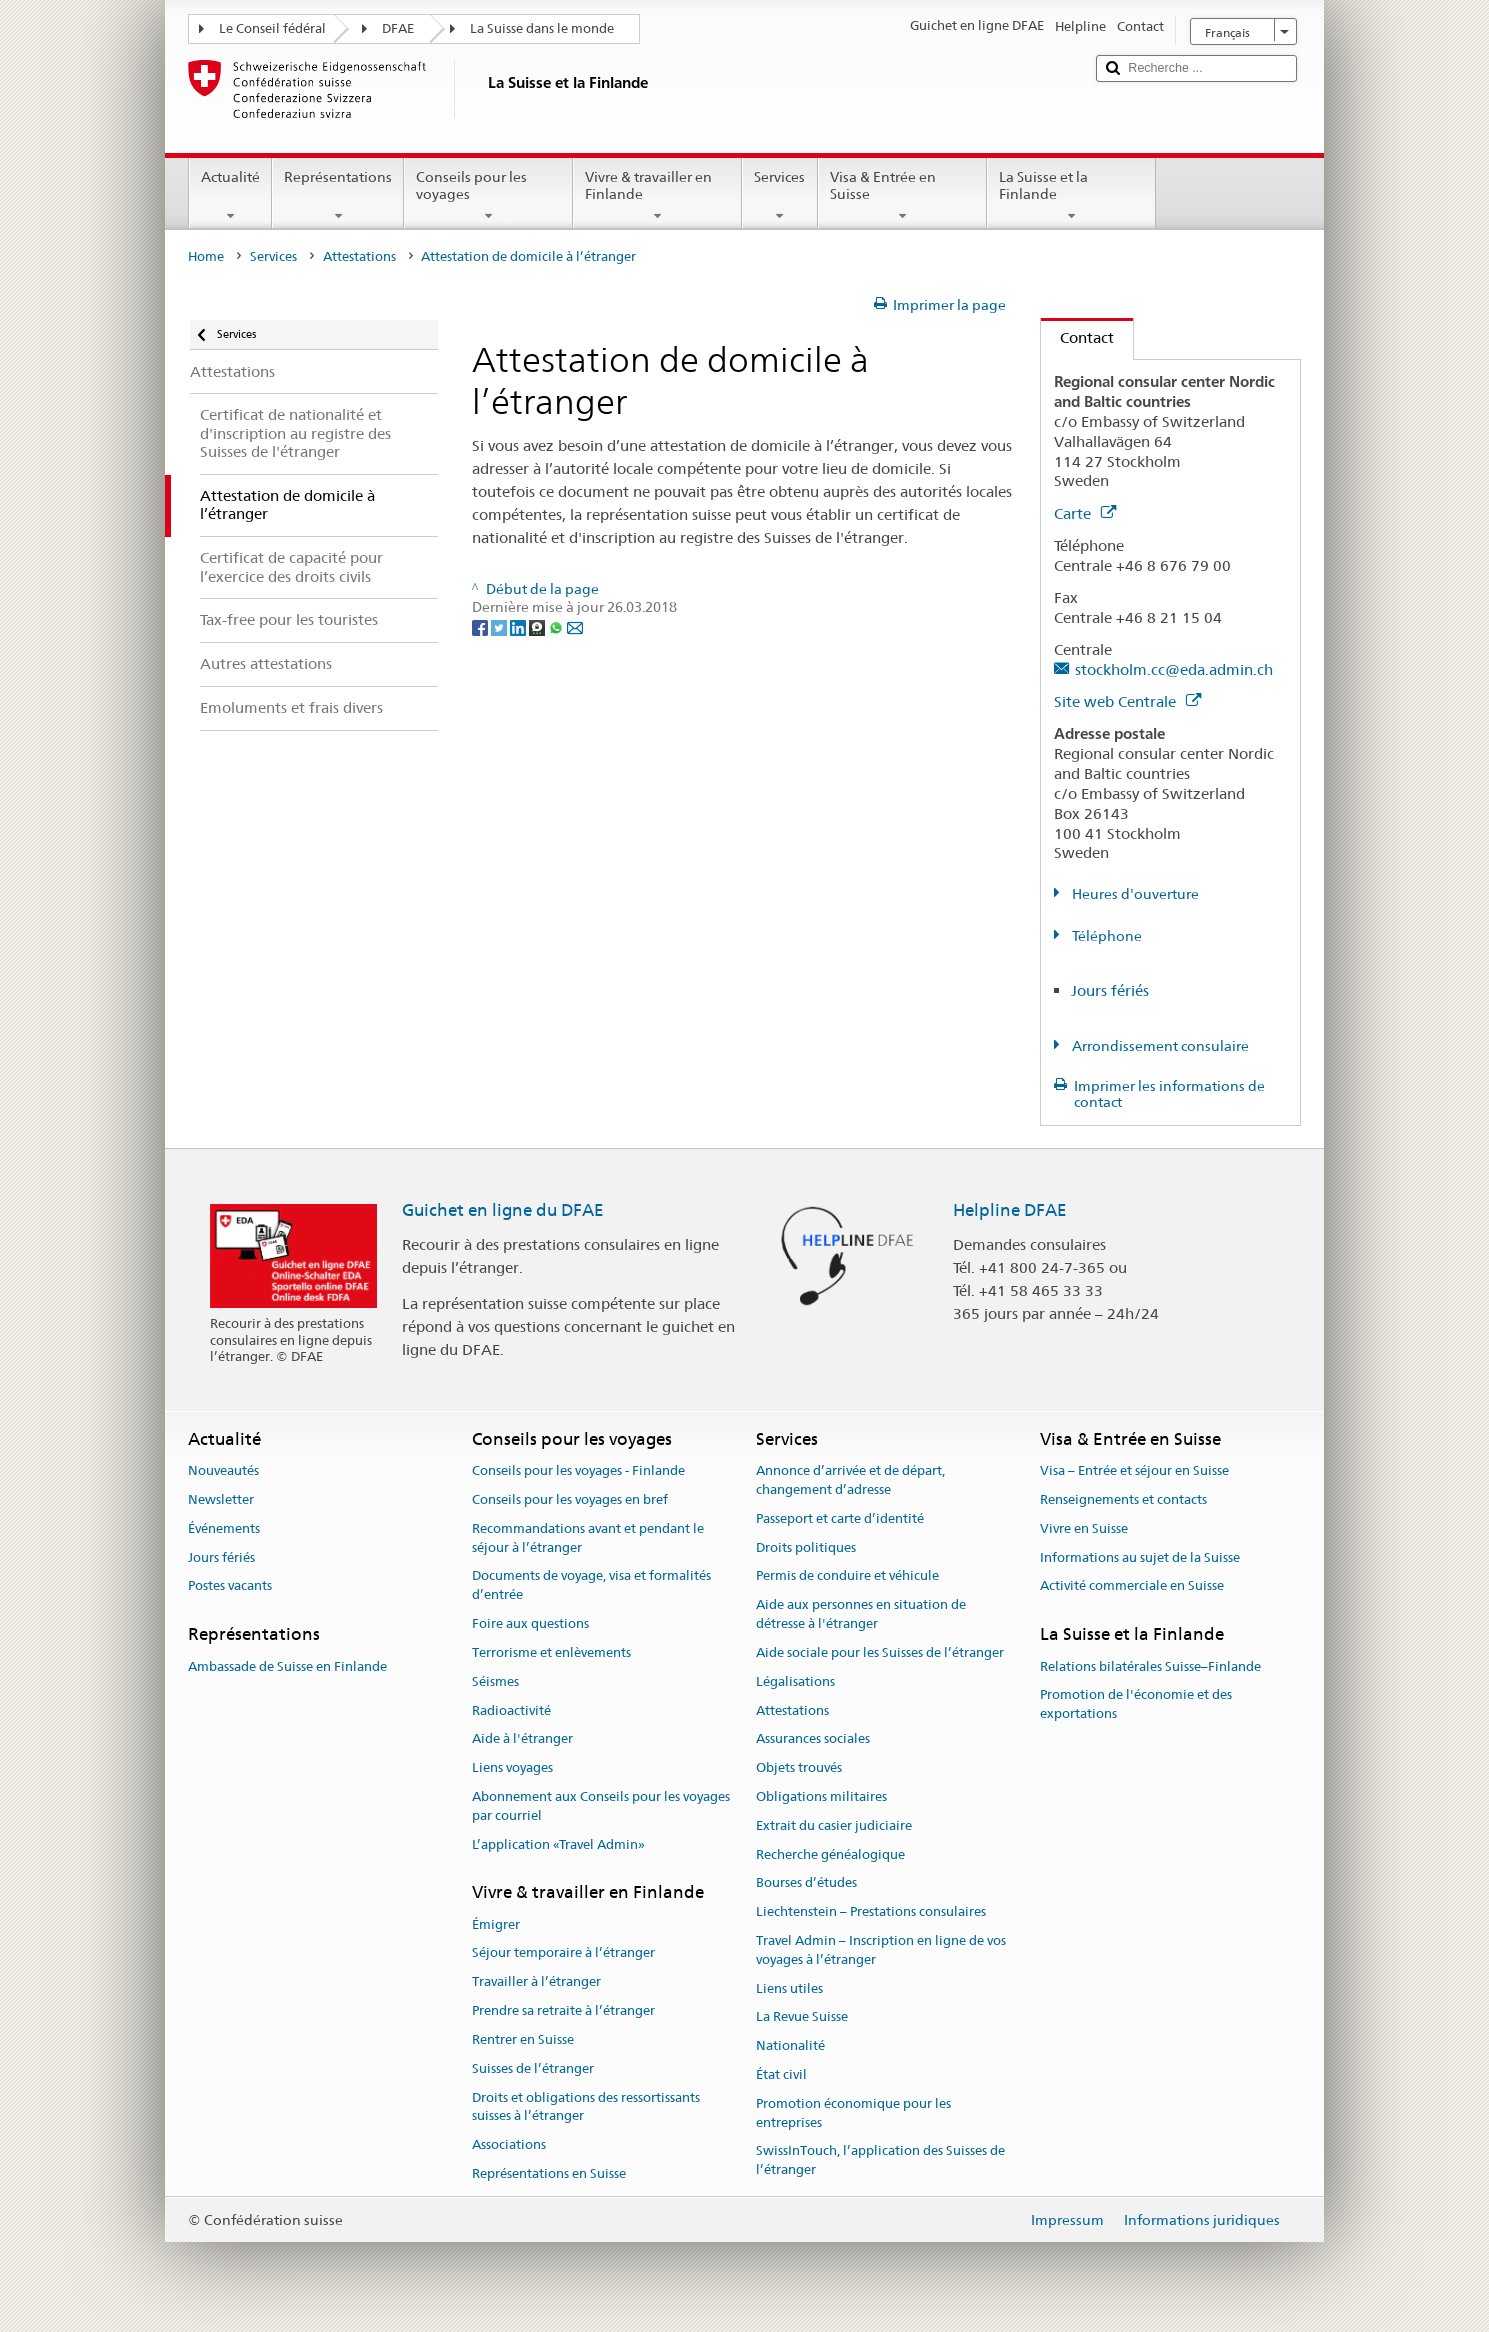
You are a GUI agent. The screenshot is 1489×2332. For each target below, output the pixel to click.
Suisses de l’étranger (533, 2068)
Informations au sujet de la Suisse (1140, 1557)
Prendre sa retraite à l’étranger (563, 2010)
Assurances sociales (813, 1739)
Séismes (495, 1681)
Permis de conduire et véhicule (847, 1576)
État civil (781, 2074)
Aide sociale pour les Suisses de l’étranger (880, 1652)
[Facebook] (481, 626)
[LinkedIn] (519, 626)
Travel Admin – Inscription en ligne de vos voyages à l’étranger (881, 1950)
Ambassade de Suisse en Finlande (287, 1666)
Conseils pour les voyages (488, 196)
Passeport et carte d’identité (840, 1518)
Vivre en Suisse (1084, 1528)
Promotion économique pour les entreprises (853, 2113)
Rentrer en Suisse (523, 2039)
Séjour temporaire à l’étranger (563, 1953)
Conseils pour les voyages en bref (570, 1499)
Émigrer (496, 1924)
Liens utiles (789, 1988)
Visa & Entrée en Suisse (902, 196)
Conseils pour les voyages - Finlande (578, 1470)
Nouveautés (223, 1470)
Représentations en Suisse (549, 2173)
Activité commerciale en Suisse (1132, 1586)
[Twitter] (500, 626)
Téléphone (1105, 936)
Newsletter (221, 1499)
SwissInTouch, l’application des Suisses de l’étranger (880, 2161)
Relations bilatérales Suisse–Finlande (1150, 1666)
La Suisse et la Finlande (1071, 196)
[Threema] (538, 626)
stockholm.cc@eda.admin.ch (1174, 669)
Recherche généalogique (830, 1854)
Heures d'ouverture (1134, 894)
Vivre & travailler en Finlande (657, 196)
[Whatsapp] (557, 626)
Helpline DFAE (1010, 1210)
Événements (224, 1528)
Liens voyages (512, 1767)
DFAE (398, 28)
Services (779, 196)
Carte (1085, 513)
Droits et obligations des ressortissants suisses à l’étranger (586, 2107)
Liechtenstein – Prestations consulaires (871, 1911)
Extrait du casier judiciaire (834, 1825)
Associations (509, 2144)
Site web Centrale (1127, 701)
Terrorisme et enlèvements (551, 1652)
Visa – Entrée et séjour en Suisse (1134, 1470)
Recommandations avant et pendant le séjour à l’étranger (588, 1538)
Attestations (359, 256)
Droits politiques (806, 1547)
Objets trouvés (799, 1767)
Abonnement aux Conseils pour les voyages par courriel (601, 1806)
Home (206, 256)
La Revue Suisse (802, 2017)
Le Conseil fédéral (272, 28)
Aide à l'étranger (522, 1739)
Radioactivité (511, 1710)
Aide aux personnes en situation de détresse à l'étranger (861, 1615)
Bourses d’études (806, 1883)
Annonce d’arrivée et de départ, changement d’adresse (850, 1480)
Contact (1077, 337)
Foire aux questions (530, 1623)
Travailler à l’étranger (536, 1982)
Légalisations (795, 1681)
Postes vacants (230, 1586)
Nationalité (790, 2045)
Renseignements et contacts (1123, 1499)
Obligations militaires (821, 1796)
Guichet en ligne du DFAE (503, 1210)
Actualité (230, 196)
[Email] (575, 626)
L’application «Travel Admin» (558, 1844)
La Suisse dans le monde (542, 28)
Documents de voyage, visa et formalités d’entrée (591, 1586)
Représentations (338, 196)
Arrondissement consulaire (1159, 1046)
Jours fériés (1110, 990)
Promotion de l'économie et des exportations (1136, 1705)
